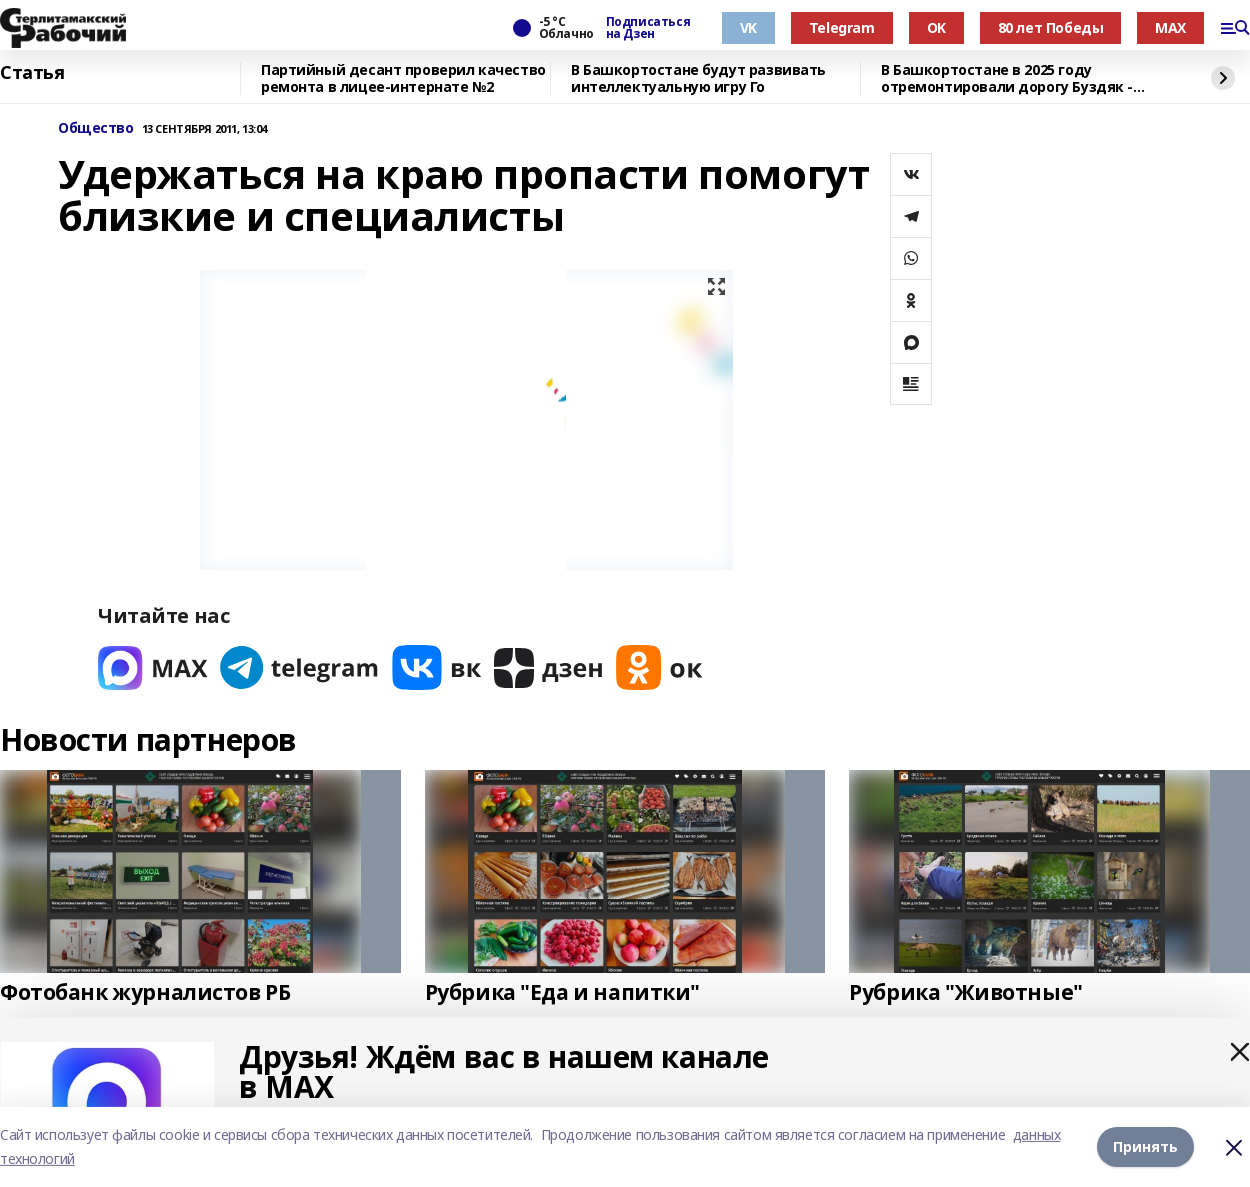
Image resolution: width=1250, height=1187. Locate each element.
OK (936, 27)
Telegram (842, 27)
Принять (1145, 1146)
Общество (96, 128)
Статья (32, 73)
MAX (1170, 27)
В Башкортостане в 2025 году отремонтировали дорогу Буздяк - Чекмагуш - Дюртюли (1007, 78)
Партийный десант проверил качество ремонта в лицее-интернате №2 (403, 78)
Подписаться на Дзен (648, 28)
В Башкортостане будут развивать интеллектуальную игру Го (698, 78)
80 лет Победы (1051, 27)
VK (748, 27)
